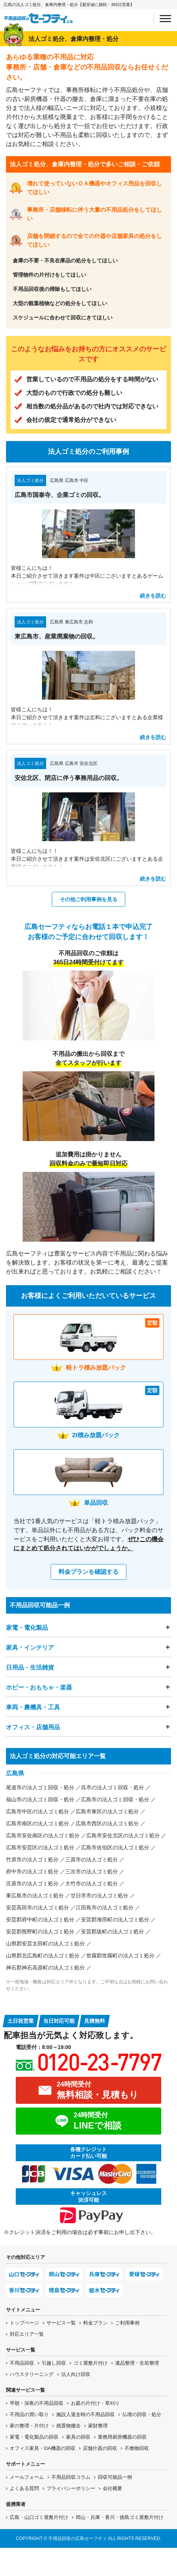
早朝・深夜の (36, 2403)
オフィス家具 (42, 2448)
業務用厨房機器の (122, 2437)
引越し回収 (54, 2363)
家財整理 (98, 2425)
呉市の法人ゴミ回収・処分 (112, 1787)
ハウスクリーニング (32, 2374)
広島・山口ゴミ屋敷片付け (39, 2517)
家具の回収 (78, 2437)
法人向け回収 (75, 2374)
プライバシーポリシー (70, 2488)
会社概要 (112, 2488)
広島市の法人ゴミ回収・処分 (115, 1799)
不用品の (29, 2414)
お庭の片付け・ (95, 2403)
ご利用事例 (127, 2323)
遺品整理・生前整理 (137, 2363)
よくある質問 (24, 2488)
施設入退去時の (85, 2414)
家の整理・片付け (29, 2425)
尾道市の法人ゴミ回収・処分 (40, 1787)
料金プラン (95, 2323)
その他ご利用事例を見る (88, 899)
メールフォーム (27, 2477)
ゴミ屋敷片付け (91, 2363)
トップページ (24, 2323)
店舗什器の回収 (100, 2448)
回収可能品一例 (115, 2477)
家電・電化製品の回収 (34, 2437)
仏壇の (141, 2414)
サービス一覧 (61, 2323)
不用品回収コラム (70, 2477)
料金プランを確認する (88, 1572)
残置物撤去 (68, 2425)
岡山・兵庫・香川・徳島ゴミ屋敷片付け (120, 2517)
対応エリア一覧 (27, 2334)
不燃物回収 (136, 2448)
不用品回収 (22, 2363)
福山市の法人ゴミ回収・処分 (40, 1799)
